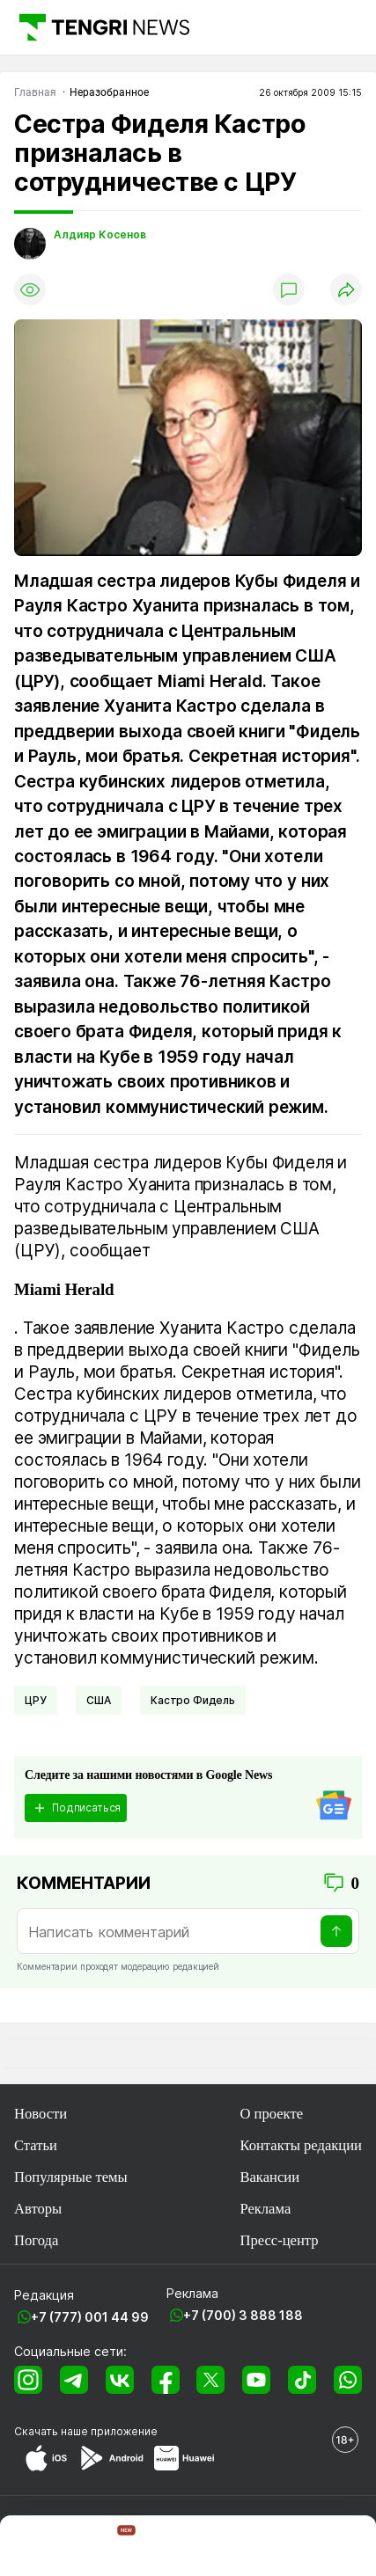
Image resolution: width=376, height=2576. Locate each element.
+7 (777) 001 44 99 (90, 2316)
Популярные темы (71, 2177)
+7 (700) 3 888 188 (243, 2315)
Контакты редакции (301, 2145)
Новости (40, 2113)
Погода (36, 2240)
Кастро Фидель (193, 1700)
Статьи (35, 2145)
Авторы (38, 2208)
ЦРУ (36, 1700)
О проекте (271, 2113)
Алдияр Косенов (100, 235)
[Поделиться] (346, 289)
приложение (124, 2431)
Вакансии (269, 2177)
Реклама (265, 2208)
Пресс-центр (279, 2240)
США (98, 1700)
